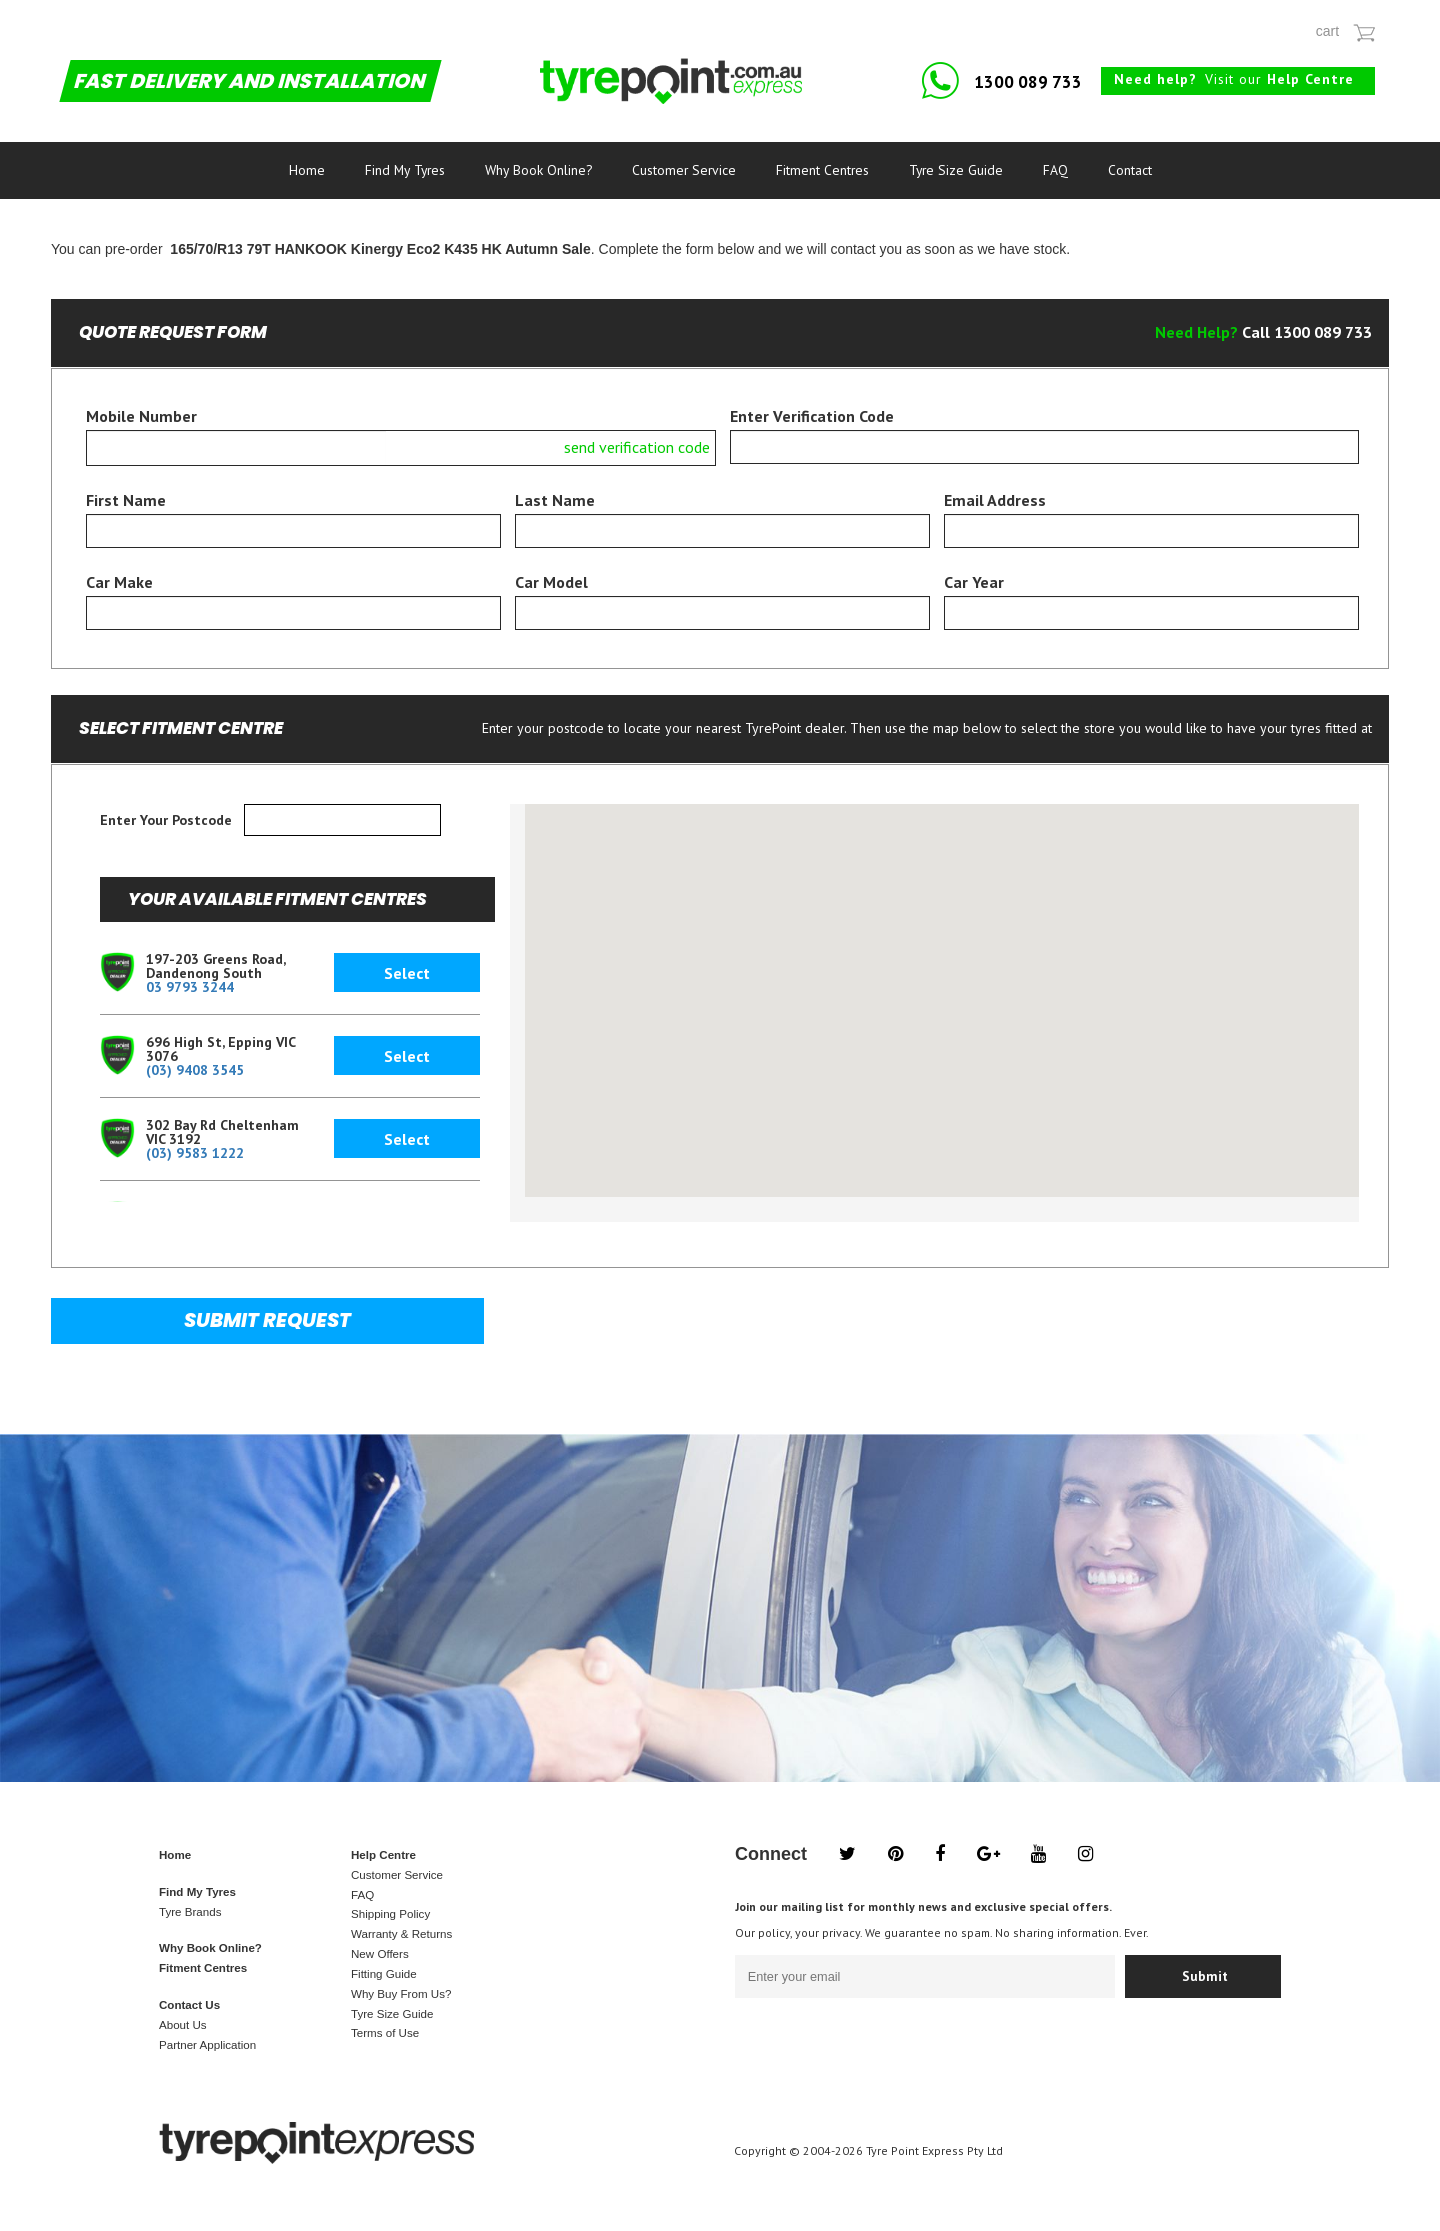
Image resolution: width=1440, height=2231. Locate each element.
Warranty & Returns (401, 1934)
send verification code (637, 447)
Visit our (1234, 79)
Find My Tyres (405, 170)
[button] (1030, 1067)
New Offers (380, 1954)
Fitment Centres (822, 170)
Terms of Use (385, 2033)
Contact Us (189, 2005)
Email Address (995, 500)
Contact (1130, 170)
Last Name (555, 500)
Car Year (974, 582)
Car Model (551, 582)
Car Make (119, 582)
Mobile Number (141, 416)
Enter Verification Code (812, 416)
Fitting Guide (384, 1974)
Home (307, 170)
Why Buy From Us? (401, 1994)
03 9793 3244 (190, 987)
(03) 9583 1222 (195, 1153)
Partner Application (207, 2045)
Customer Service (684, 170)
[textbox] (342, 820)
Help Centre (383, 1855)
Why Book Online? (538, 170)
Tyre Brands (190, 1912)
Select (407, 973)
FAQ (1055, 170)
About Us (183, 2025)
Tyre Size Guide (956, 170)
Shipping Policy (390, 1914)
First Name (126, 500)
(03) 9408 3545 (195, 1070)
